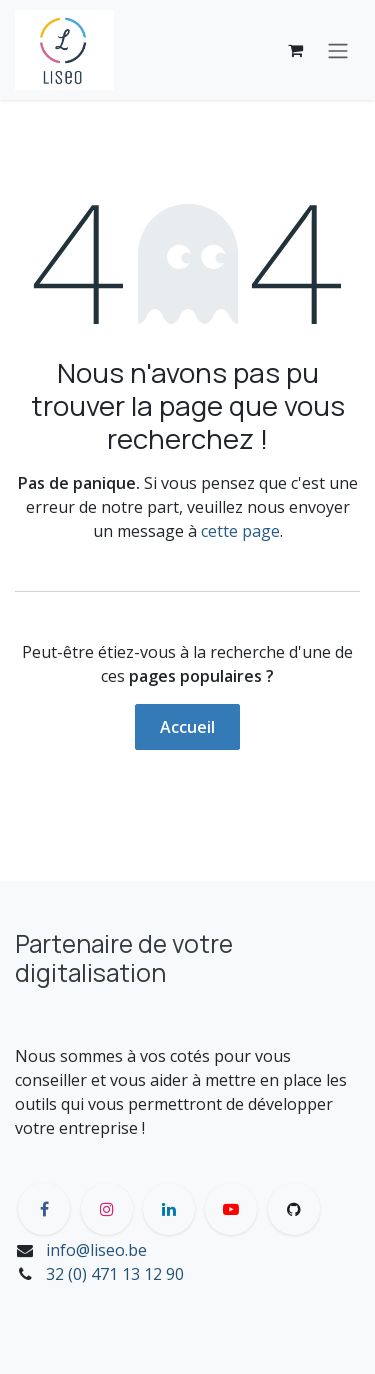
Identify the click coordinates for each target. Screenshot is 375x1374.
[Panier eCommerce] (295, 50)
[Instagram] (107, 1209)
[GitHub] (294, 1209)
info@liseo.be (96, 1250)
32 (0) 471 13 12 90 (115, 1274)
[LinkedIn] (169, 1209)
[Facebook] (44, 1209)
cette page (240, 531)
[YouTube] (231, 1209)
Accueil (187, 727)
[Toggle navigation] (338, 50)
